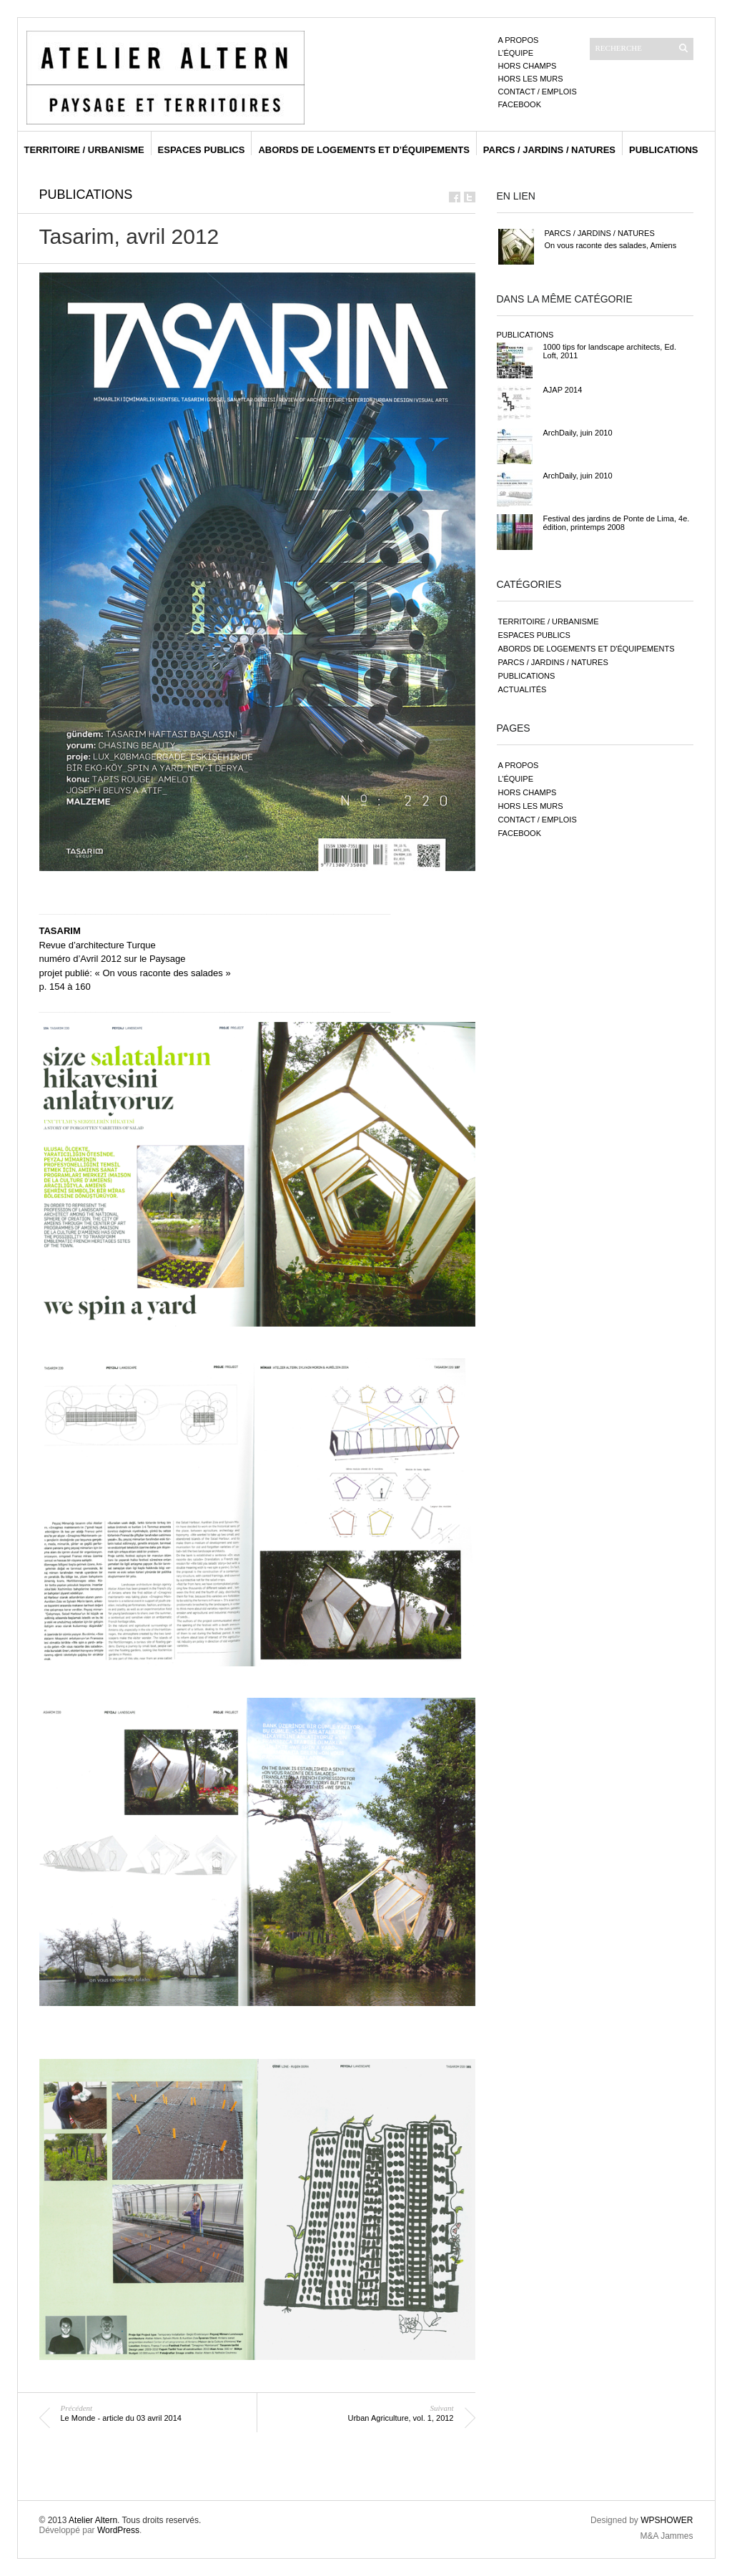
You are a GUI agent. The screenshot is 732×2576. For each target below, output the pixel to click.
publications (663, 149)
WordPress (118, 2530)
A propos (518, 40)
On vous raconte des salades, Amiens (611, 245)
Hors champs (527, 66)
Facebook (520, 104)
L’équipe (516, 53)
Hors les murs (530, 78)
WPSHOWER (666, 2520)
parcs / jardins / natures (549, 149)
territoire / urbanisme (84, 149)
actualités (522, 689)
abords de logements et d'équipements (586, 648)
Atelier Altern (93, 2520)
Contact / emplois (537, 91)
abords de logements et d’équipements (363, 149)
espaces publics (201, 149)
